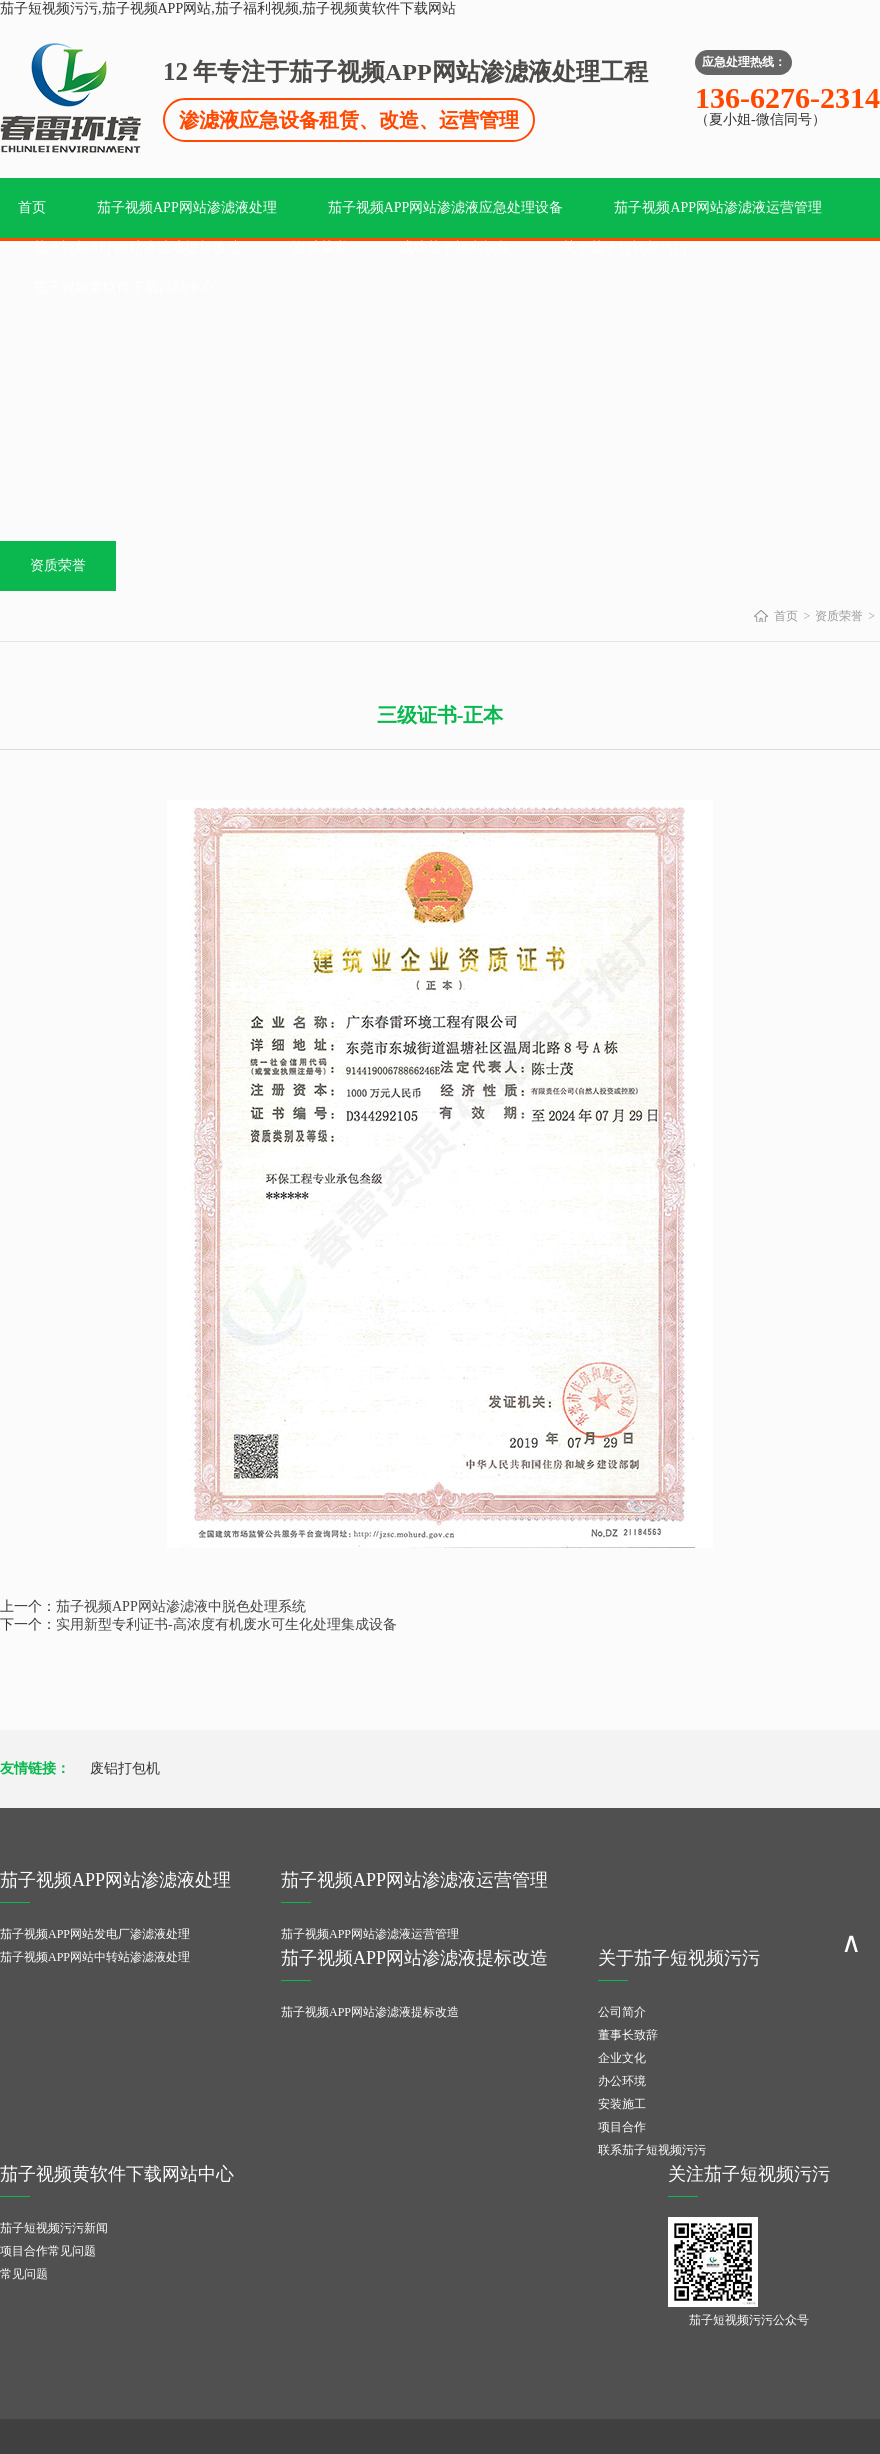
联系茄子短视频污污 (652, 2150)
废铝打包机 (125, 1768)
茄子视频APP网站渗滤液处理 (187, 207)
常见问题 (24, 2274)
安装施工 (622, 2104)
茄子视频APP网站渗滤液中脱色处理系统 (181, 1606)
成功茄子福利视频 (455, 247)
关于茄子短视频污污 (625, 247)
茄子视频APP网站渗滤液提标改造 (137, 247)
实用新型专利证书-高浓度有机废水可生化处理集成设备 (226, 1624)
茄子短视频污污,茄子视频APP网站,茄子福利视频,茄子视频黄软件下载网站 (228, 8)
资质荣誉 (320, 247)
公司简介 (622, 2012)
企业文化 (622, 2058)
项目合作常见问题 (48, 2251)
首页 (32, 207)
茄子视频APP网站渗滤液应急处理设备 (446, 207)
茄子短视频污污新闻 (54, 2228)
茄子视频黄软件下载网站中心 (124, 287)
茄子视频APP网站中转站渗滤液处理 (95, 1957)
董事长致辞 (628, 2035)
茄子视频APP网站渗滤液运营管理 (718, 207)
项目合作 (622, 2127)
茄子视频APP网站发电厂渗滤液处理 (95, 1934)
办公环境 (622, 2081)
